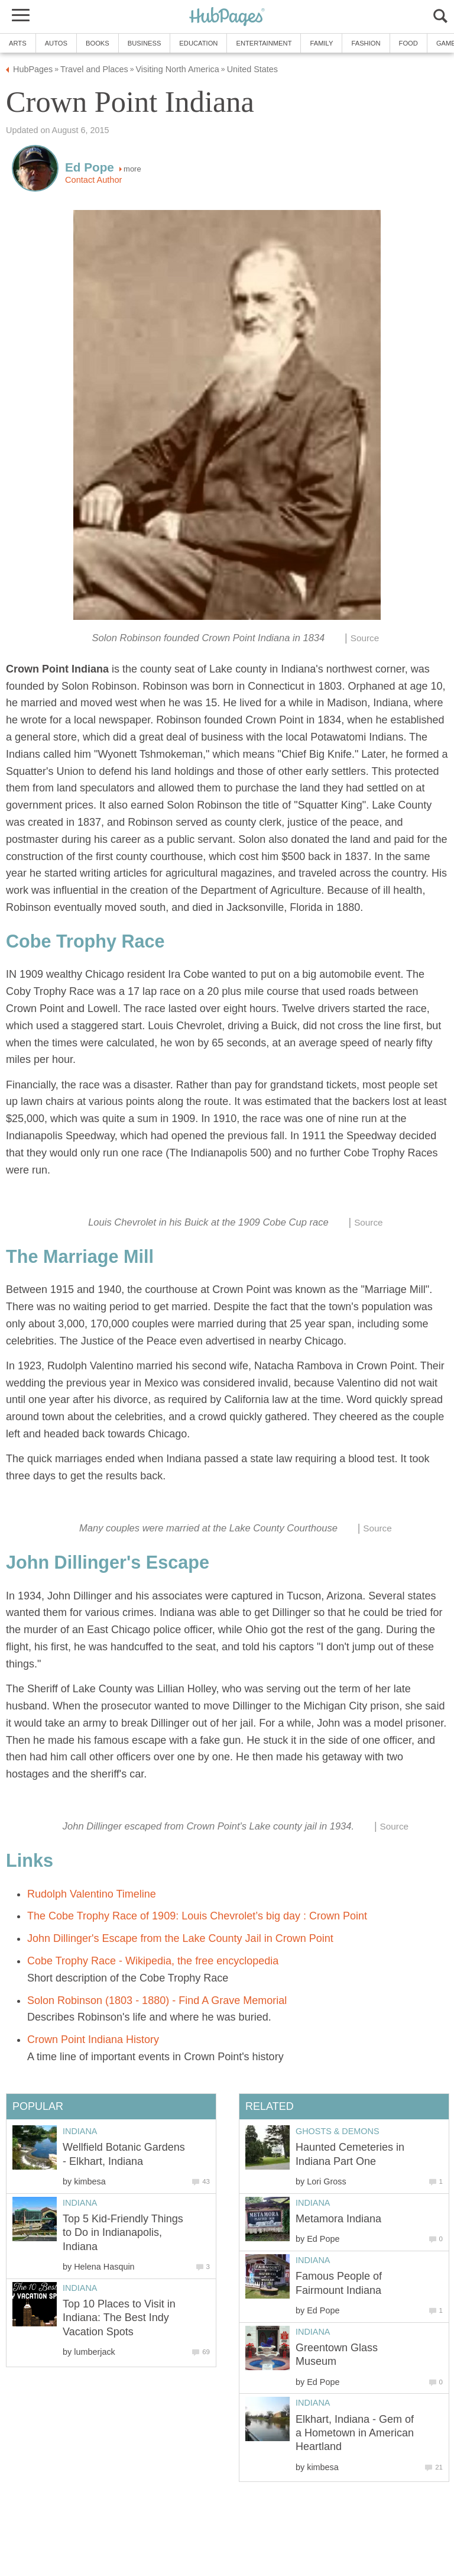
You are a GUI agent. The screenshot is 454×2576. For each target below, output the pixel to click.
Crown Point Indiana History (93, 2039)
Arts (18, 43)
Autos (56, 43)
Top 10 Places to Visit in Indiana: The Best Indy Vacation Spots (119, 2318)
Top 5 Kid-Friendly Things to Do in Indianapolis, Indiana (123, 2232)
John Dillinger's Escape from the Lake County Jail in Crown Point (180, 1938)
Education (198, 43)
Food (408, 43)
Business (144, 43)
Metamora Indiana (338, 2219)
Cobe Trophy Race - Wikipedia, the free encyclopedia (152, 1961)
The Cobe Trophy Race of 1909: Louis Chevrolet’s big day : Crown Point (197, 1916)
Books (97, 43)
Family (321, 43)
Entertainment (263, 43)
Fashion (365, 43)
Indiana (313, 2202)
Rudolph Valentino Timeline (91, 1894)
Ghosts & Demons (338, 2131)
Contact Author (93, 180)
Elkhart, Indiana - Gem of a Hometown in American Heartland (355, 2433)
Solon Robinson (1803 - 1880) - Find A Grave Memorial (157, 2000)
